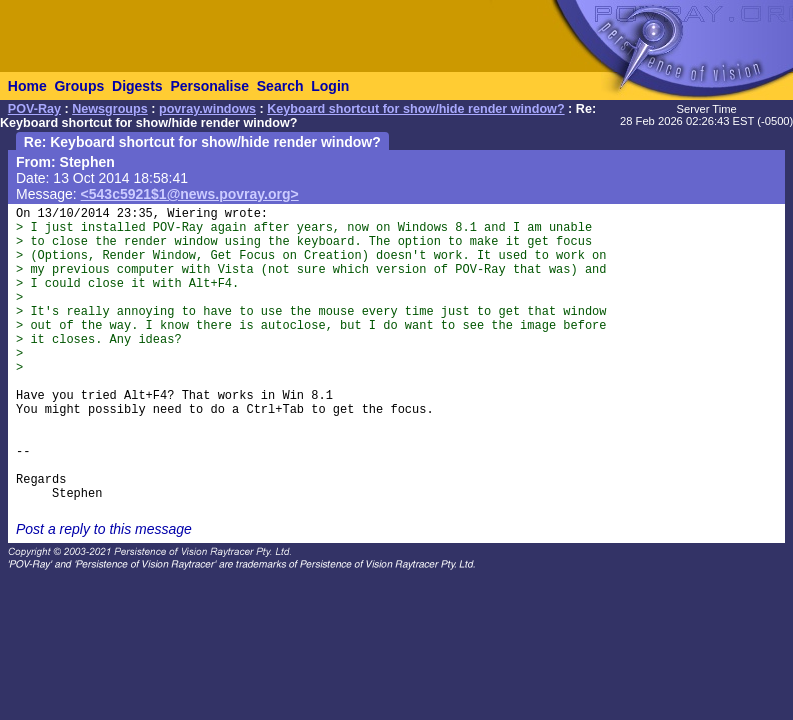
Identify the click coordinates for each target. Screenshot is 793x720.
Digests (137, 86)
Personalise (209, 86)
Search (280, 86)
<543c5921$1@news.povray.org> (190, 194)
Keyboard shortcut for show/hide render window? (415, 109)
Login (330, 86)
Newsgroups (110, 109)
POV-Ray (34, 109)
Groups (79, 86)
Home (27, 86)
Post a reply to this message (104, 529)
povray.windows (207, 109)
